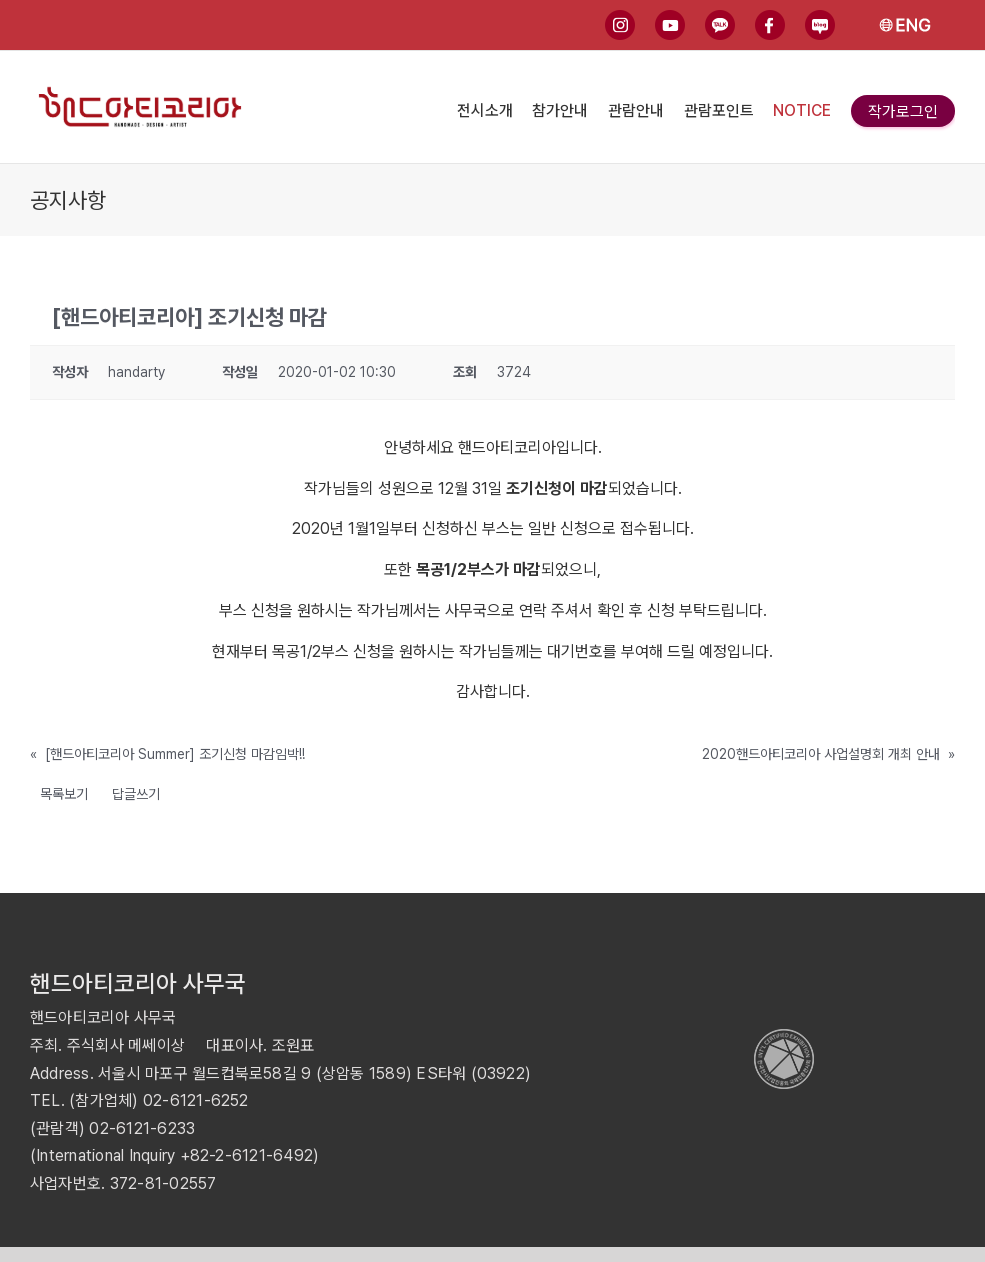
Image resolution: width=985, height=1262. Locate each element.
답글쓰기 (136, 794)
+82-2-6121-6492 (247, 1155)
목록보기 (64, 794)
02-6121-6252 (196, 1100)
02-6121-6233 (142, 1128)
